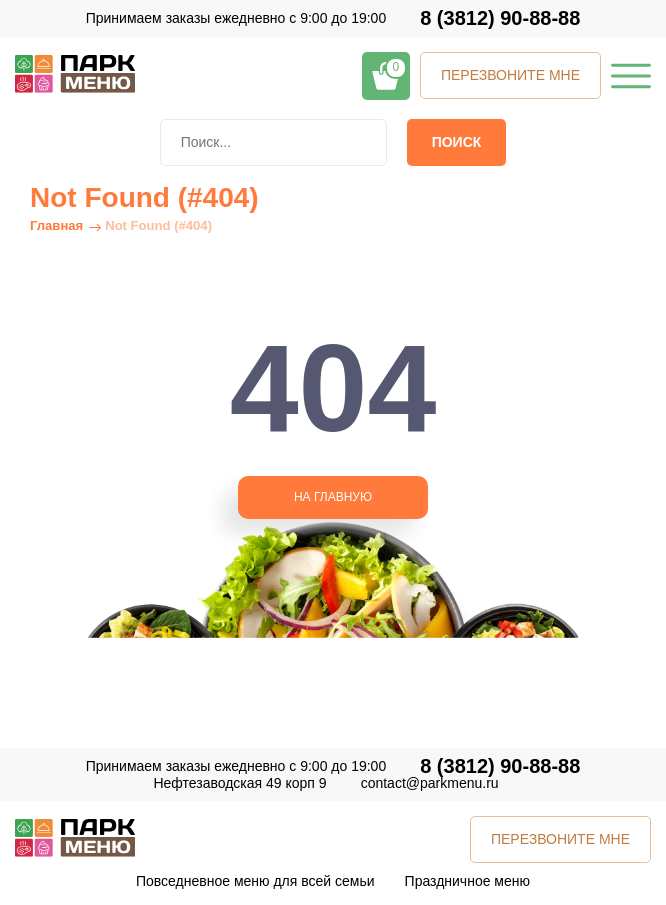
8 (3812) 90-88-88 (500, 18)
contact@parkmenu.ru (430, 783)
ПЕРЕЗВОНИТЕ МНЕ (510, 75)
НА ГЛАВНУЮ (333, 497)
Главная (56, 225)
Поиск (457, 142)
